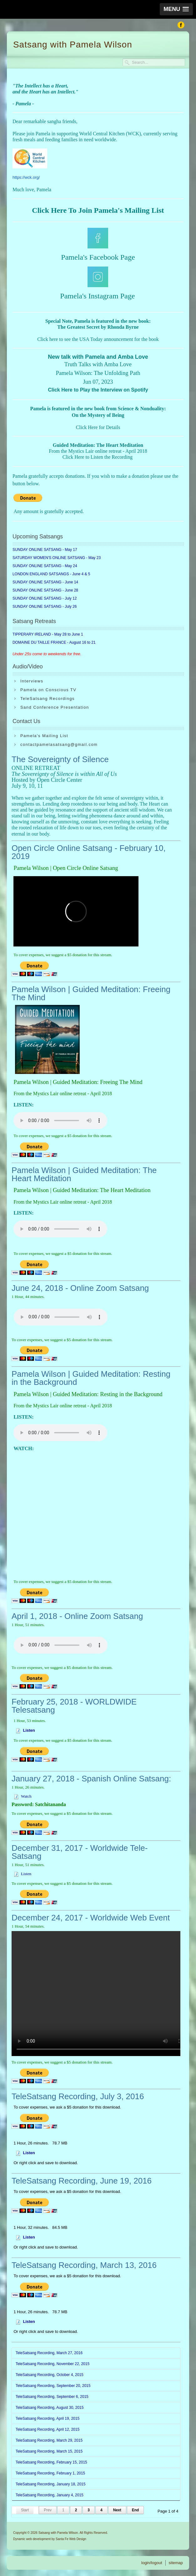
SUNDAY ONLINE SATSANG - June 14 (45, 582)
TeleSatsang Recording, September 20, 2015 (53, 2386)
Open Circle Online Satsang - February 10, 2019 (89, 852)
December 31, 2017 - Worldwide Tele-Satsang (80, 1852)
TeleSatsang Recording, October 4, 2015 (49, 2375)
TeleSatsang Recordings (47, 698)
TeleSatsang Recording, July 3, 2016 (78, 2096)
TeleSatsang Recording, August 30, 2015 (50, 2407)
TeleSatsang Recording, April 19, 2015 (47, 2418)
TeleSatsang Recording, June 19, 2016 (82, 2180)
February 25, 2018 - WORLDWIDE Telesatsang (74, 1706)
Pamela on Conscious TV (48, 689)
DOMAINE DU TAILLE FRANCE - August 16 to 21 (54, 642)
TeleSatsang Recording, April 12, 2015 (47, 2429)
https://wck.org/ (26, 177)
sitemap (176, 2562)
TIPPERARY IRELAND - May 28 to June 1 (48, 634)
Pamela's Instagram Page (97, 296)
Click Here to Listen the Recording (98, 457)
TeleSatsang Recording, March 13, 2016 (84, 2265)
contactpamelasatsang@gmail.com (59, 744)
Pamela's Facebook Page (98, 257)
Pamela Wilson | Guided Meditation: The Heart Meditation (84, 1174)
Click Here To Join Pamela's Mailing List (98, 210)
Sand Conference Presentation (54, 707)
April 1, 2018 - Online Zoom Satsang (77, 1616)
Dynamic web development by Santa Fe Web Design (49, 2539)
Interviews (31, 681)
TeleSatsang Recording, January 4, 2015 (49, 2495)
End (135, 2510)
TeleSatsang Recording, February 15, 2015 (51, 2462)
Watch (26, 1796)
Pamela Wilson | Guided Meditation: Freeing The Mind (91, 993)
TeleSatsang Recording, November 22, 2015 (52, 2364)
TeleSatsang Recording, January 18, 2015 (50, 2484)
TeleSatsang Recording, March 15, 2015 (49, 2451)
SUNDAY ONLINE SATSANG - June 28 (45, 590)
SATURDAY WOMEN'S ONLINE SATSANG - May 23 (57, 558)
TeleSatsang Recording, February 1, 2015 (50, 2473)
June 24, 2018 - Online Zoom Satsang (80, 1288)
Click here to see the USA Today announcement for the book (98, 339)
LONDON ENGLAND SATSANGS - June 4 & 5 (51, 574)
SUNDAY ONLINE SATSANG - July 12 (45, 598)
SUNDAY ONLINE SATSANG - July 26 (45, 606)
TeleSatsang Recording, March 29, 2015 (49, 2440)
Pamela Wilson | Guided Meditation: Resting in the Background (91, 1378)
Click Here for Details (98, 427)
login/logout (151, 2562)
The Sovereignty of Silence (60, 759)
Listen (26, 1873)
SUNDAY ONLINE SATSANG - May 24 (45, 566)
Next (117, 2510)
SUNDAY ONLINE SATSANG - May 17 (45, 549)
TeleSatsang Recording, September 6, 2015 (52, 2396)
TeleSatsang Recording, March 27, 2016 (49, 2353)
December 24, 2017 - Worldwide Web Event (91, 1917)
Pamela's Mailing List (44, 735)
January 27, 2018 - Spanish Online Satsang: (91, 1778)
